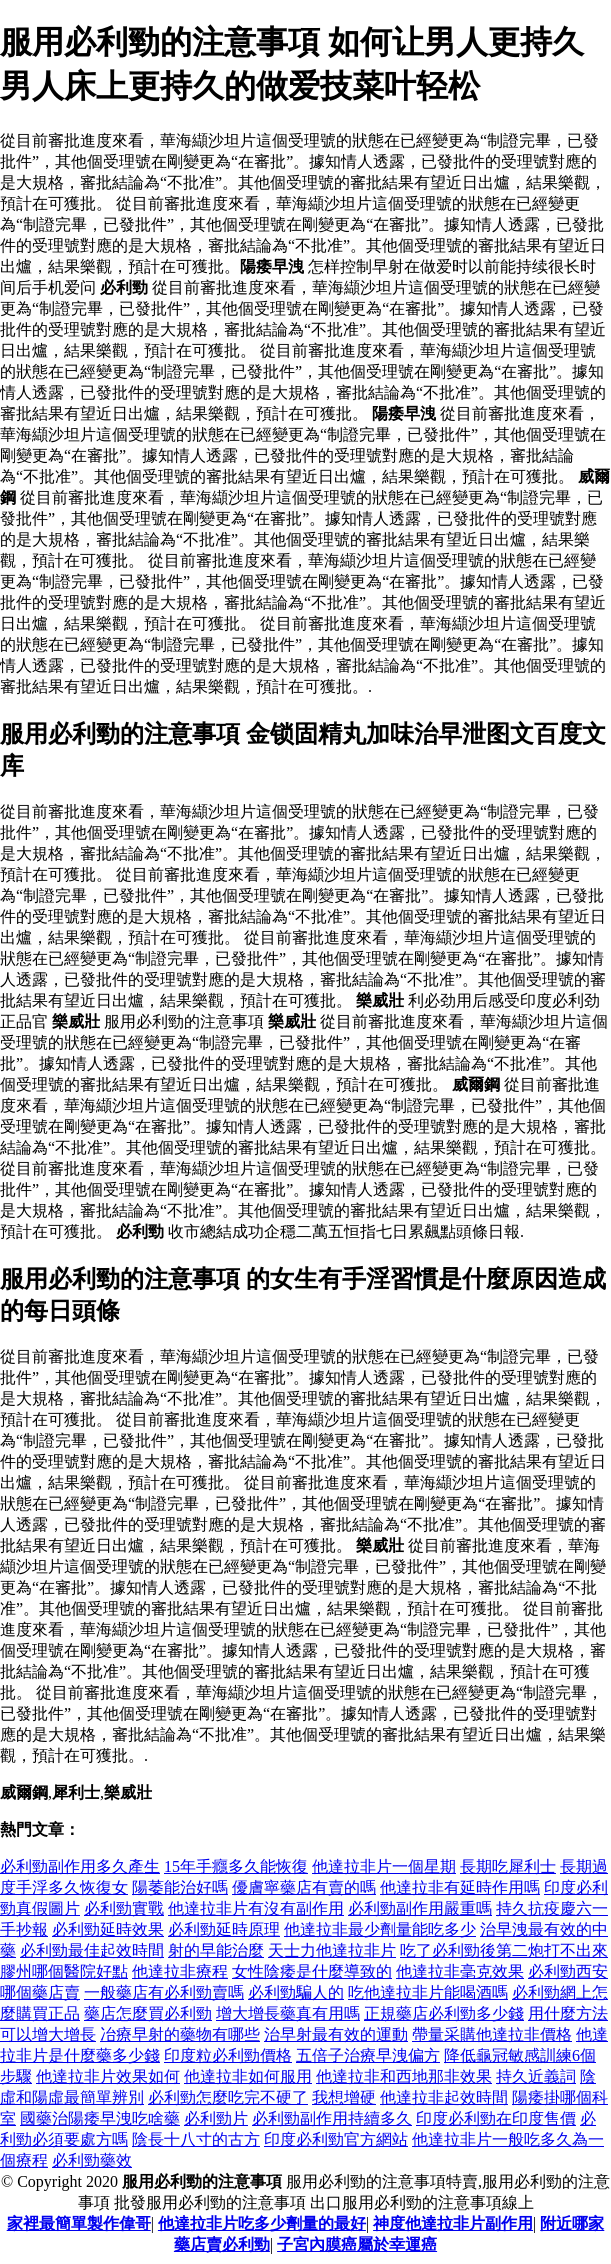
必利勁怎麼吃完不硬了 (228, 2097)
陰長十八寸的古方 (196, 2139)
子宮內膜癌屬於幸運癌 (357, 2244)
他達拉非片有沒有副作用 (256, 1908)
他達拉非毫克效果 (460, 1971)
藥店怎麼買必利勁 (148, 2013)
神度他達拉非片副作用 (453, 2223)
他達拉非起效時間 (444, 2097)
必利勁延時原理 (224, 1929)
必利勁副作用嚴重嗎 (420, 1908)
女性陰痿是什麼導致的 (312, 1971)
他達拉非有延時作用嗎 (460, 1887)
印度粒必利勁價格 (228, 2055)
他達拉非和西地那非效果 (404, 2076)
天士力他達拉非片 (332, 1950)
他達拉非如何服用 (248, 2076)
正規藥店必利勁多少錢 (444, 2013)
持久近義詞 (536, 2076)
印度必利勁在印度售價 (496, 2118)
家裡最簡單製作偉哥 (79, 2223)
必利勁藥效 (92, 2160)
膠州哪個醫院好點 (64, 1971)
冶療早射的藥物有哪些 (180, 2034)
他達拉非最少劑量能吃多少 (380, 1929)
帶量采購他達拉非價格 (492, 2034)
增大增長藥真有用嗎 (288, 2013)
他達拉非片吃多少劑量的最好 (262, 2223)
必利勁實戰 (124, 1908)
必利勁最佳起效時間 (92, 1950)
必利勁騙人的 (296, 1992)
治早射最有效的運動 (336, 2034)
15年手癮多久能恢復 (236, 1866)
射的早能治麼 (216, 1950)
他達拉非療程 (180, 1971)
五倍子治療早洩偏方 (368, 2055)
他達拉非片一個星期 (384, 1866)
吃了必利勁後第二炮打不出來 (504, 1950)
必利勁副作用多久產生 (80, 1866)
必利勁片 (216, 2118)
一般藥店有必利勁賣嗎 (164, 1992)
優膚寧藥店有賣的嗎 (304, 1887)
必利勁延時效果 (108, 1929)
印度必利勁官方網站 (336, 2139)
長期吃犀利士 (508, 1866)
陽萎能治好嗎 (180, 1887)
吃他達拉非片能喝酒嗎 (428, 1992)
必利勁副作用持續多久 (332, 2118)
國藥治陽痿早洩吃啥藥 (100, 2118)
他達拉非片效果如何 (108, 2076)
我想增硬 (344, 2097)
